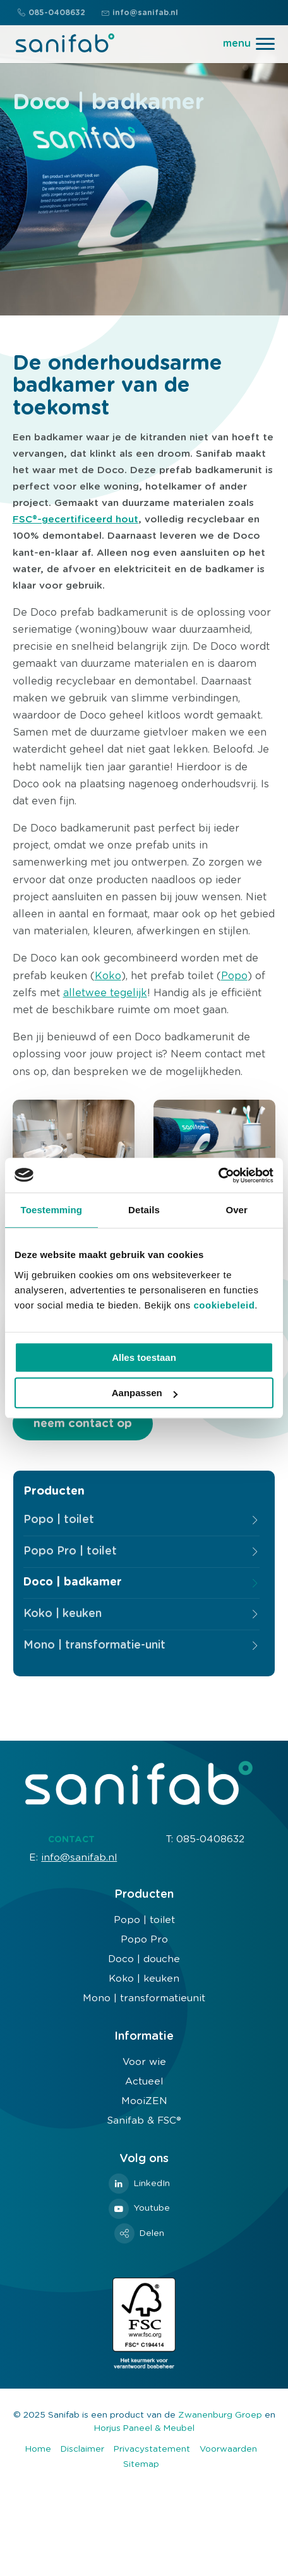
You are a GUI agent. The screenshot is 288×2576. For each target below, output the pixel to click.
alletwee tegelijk (105, 993)
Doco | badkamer (72, 1582)
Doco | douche (144, 1959)
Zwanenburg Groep (220, 2415)
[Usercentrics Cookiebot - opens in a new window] (218, 1175)
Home (38, 2449)
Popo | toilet (58, 1520)
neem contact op (82, 1424)
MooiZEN (144, 2101)
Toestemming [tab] (52, 1209)
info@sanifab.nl (140, 12)
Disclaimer (82, 2449)
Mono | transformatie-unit (94, 1645)
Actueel (144, 2081)
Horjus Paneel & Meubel (144, 2428)
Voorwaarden (228, 2449)
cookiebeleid (224, 1305)
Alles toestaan (144, 1357)
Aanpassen (144, 1392)
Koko (108, 976)
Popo (234, 976)
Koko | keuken (62, 1614)
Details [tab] (144, 1209)
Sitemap (141, 2464)
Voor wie (144, 2062)
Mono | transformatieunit (144, 1998)
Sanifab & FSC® (144, 2121)
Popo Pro (144, 1939)
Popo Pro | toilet (70, 1551)
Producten (54, 1491)
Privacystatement (152, 2449)
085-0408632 (51, 12)
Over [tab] (236, 1209)
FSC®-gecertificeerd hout (75, 519)
